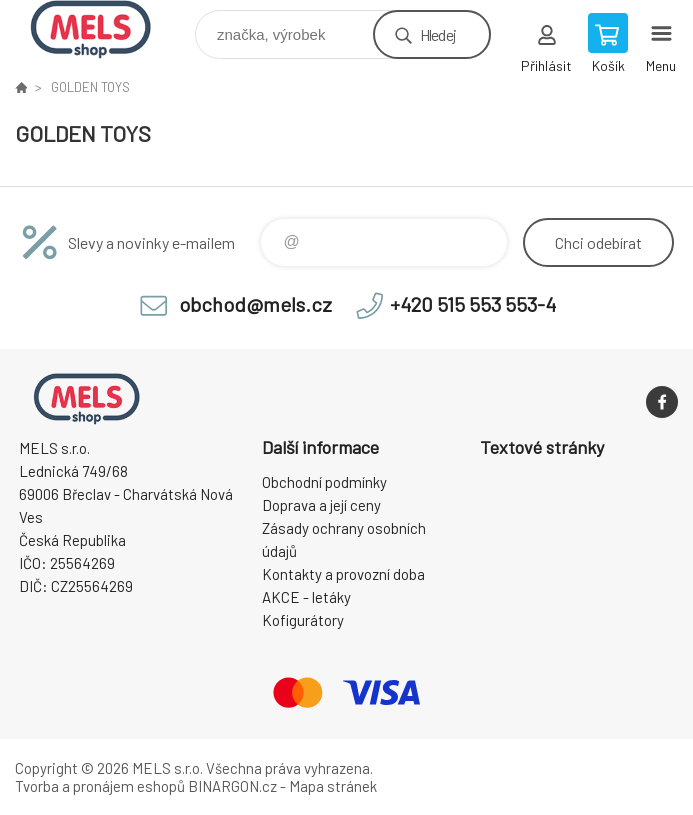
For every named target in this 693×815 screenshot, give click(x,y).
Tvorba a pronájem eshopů (100, 786)
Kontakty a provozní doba (343, 574)
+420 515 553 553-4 (473, 304)
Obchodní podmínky (324, 482)
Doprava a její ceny (321, 505)
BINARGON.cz (232, 786)
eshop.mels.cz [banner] (103, 29)
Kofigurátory (303, 620)
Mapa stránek (333, 786)
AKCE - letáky (306, 597)
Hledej (438, 34)
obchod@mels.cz (255, 304)
